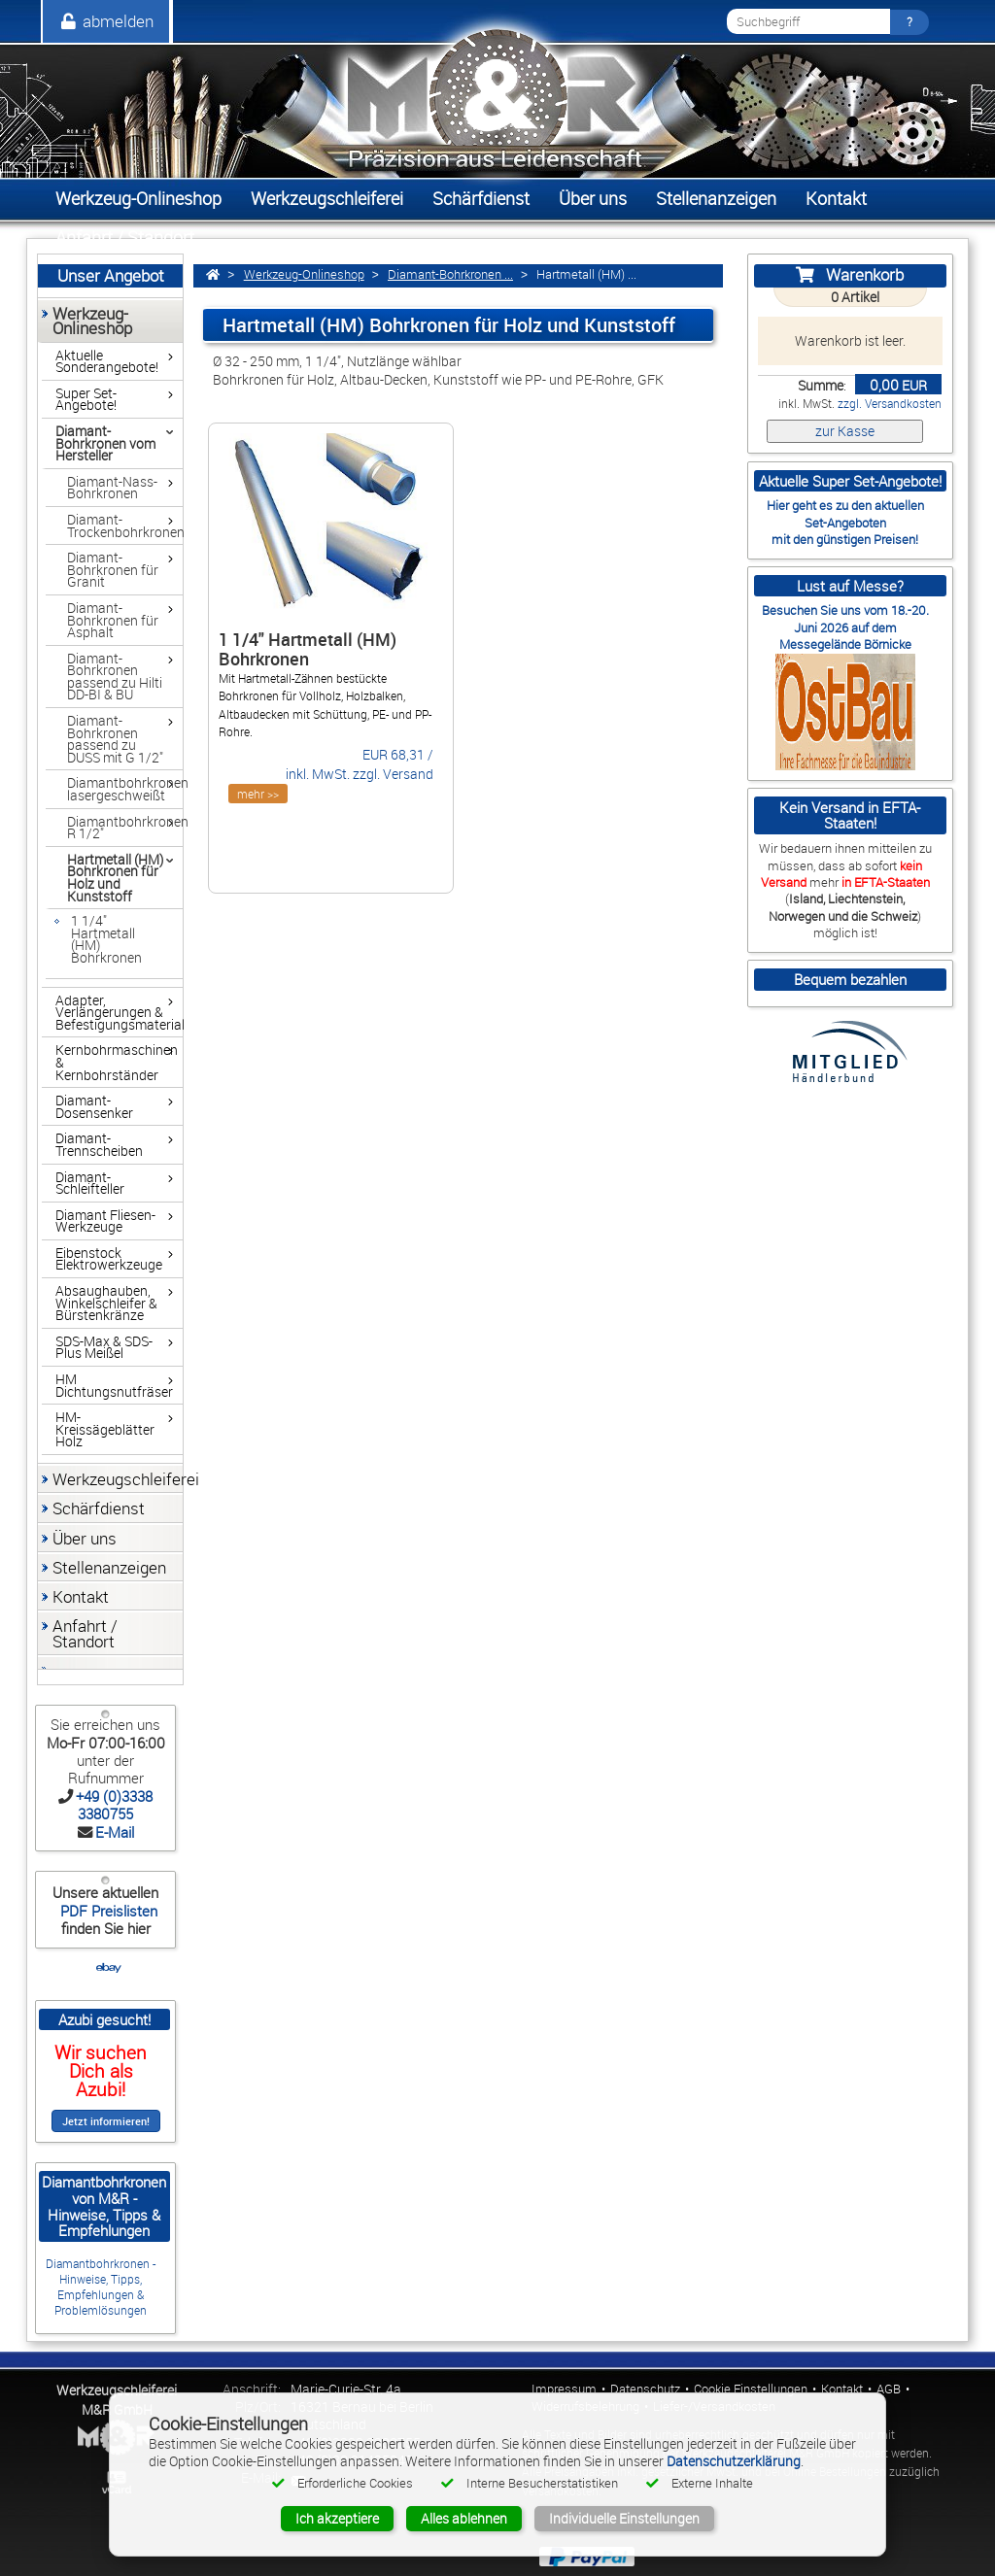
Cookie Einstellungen (750, 2389)
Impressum (564, 2389)
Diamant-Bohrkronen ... (450, 274)
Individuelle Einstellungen (624, 2518)
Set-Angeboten (845, 522)
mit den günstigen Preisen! (845, 539)
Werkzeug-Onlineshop (304, 274)
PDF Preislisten (106, 1910)
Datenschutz (645, 2389)
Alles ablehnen (464, 2518)
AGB (888, 2389)
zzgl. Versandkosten (890, 403)
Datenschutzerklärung (734, 2461)
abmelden (106, 21)
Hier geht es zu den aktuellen (845, 505)
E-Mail (114, 1832)
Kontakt (842, 2389)
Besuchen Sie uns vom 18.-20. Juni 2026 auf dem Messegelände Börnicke (845, 627)
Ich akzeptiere (337, 2518)
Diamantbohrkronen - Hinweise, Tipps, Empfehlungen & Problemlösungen (100, 2287)
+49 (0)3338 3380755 (114, 1804)
